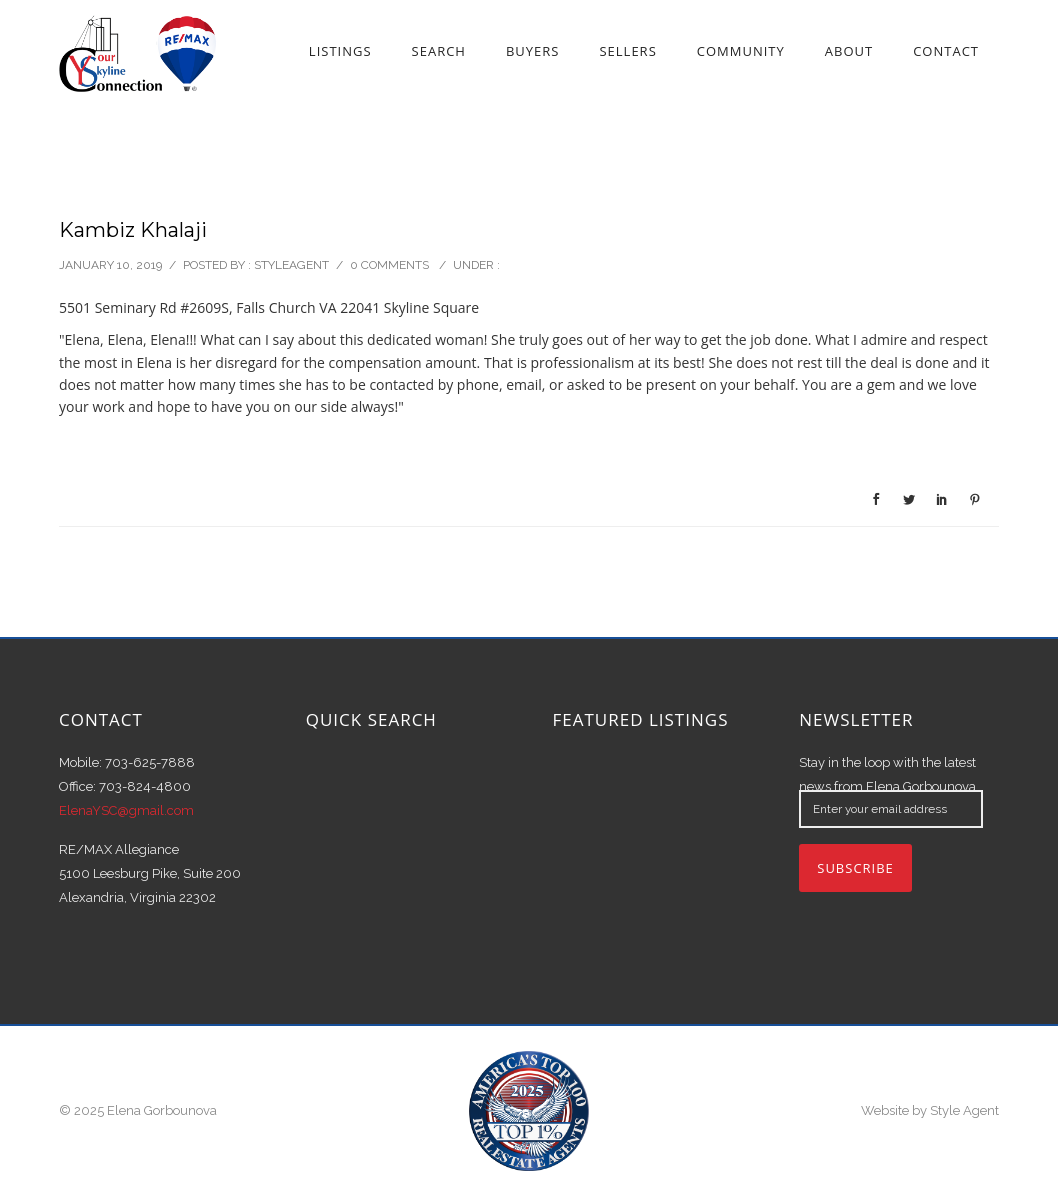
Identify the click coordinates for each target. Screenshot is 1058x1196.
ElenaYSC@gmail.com (126, 810)
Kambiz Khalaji (133, 230)
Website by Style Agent (930, 1110)
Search (439, 51)
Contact (946, 51)
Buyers (533, 51)
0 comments (389, 265)
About (849, 51)
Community (741, 51)
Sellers (627, 51)
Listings (340, 51)
